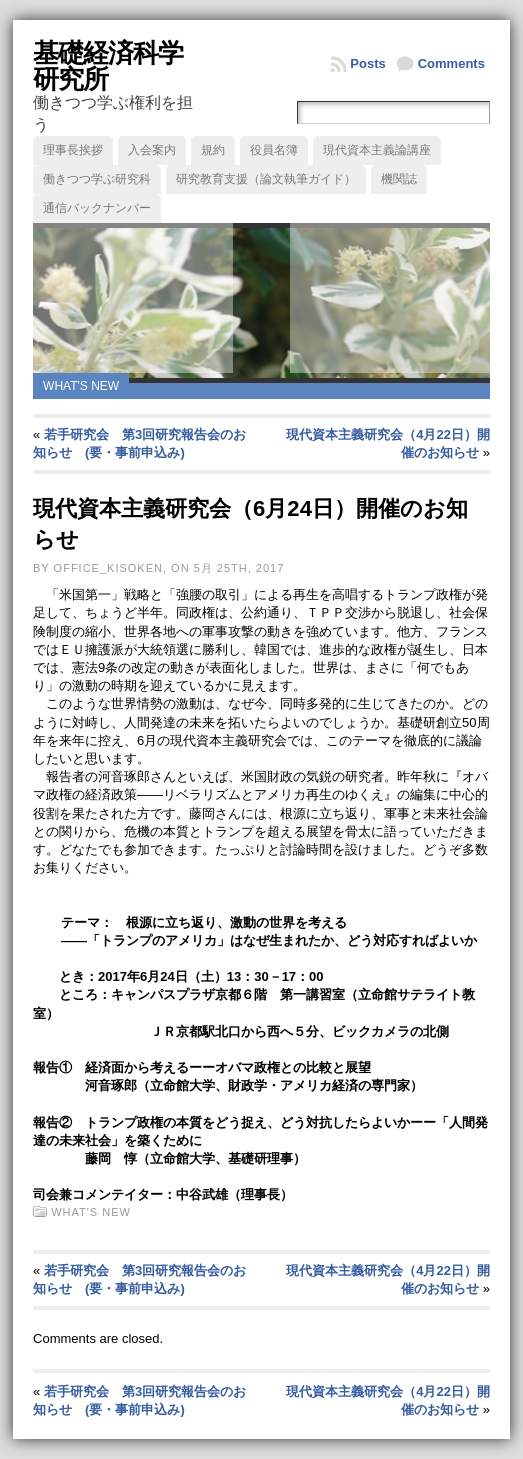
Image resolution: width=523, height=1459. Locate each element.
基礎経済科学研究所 (108, 66)
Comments (451, 63)
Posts (367, 63)
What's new (81, 386)
